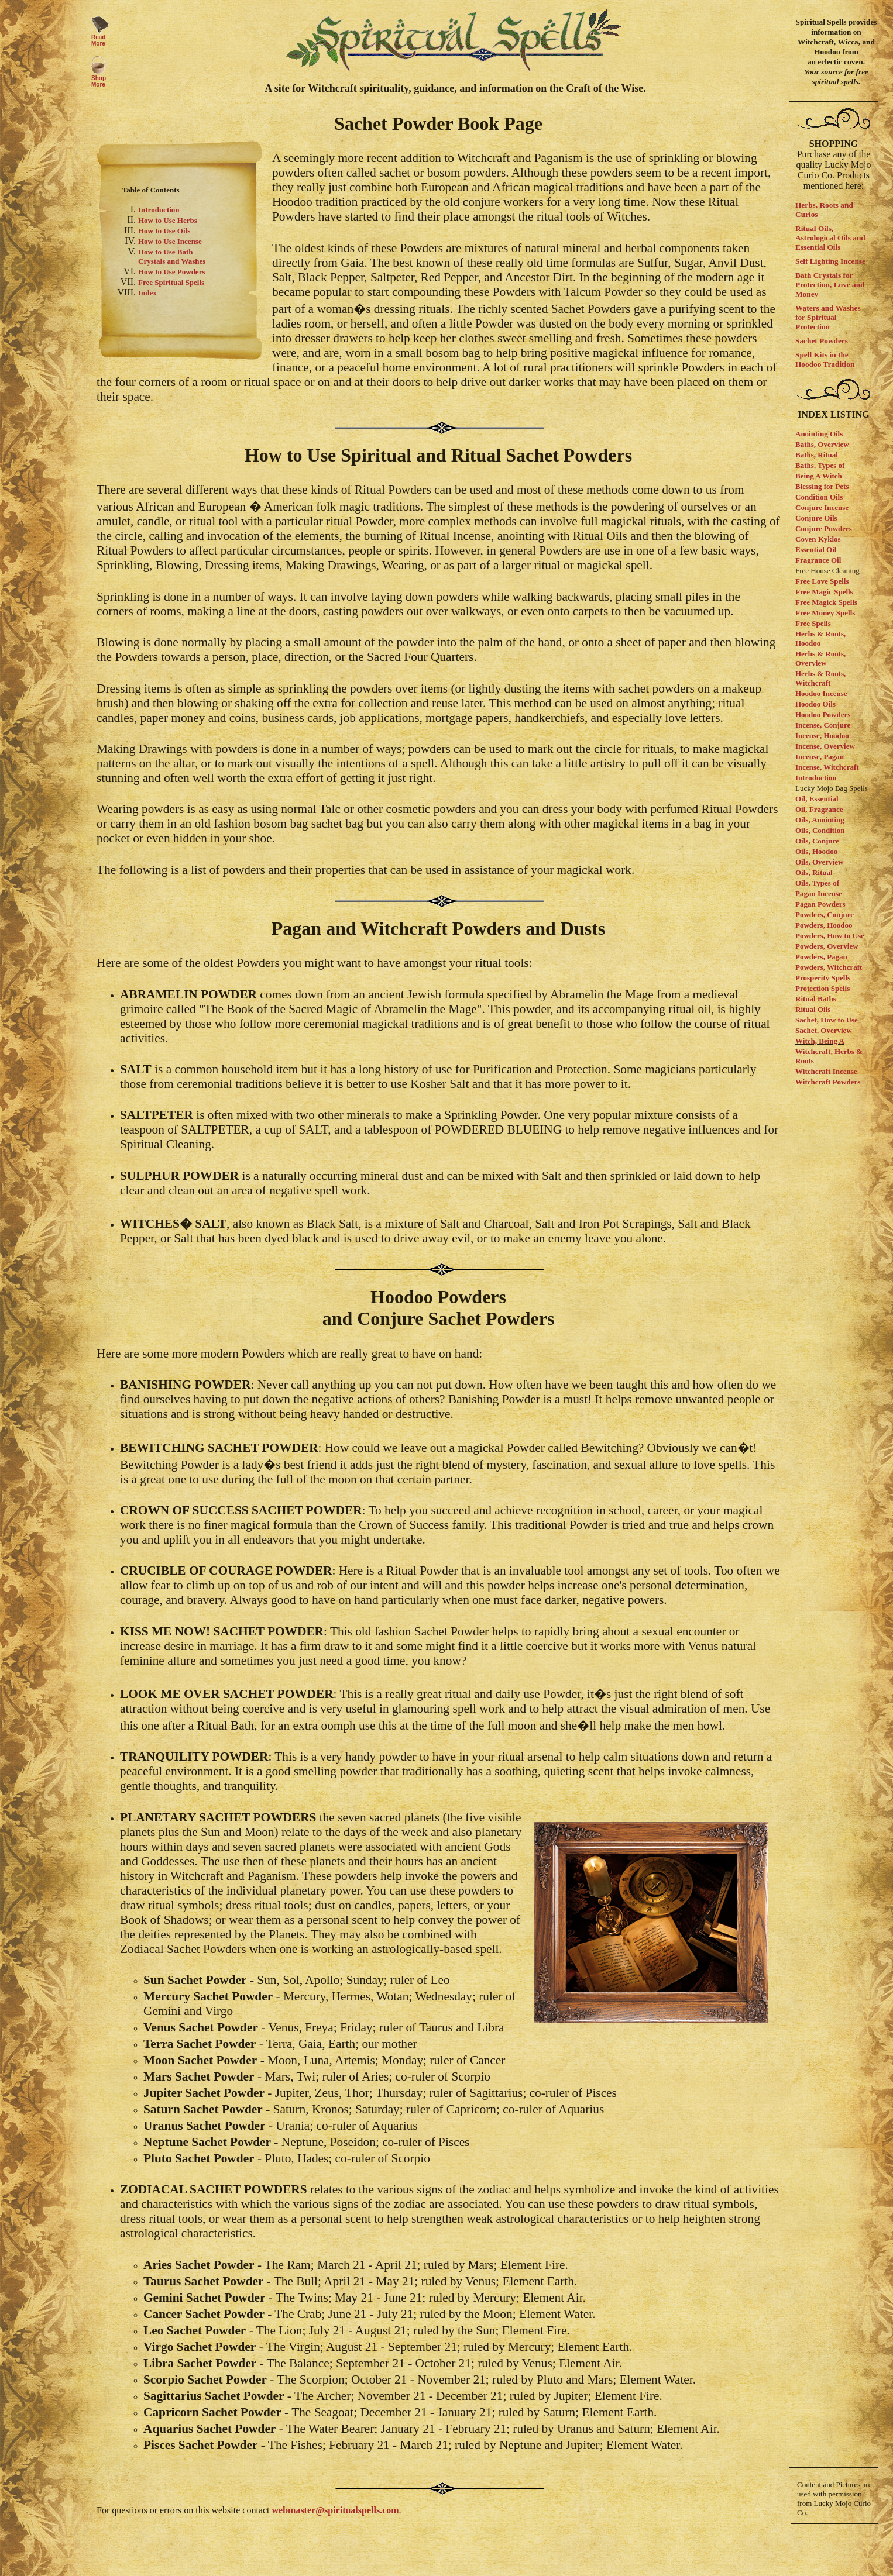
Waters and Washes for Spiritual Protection (828, 317)
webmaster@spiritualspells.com (335, 2510)
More (98, 84)
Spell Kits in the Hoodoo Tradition (824, 359)
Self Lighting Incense (830, 261)
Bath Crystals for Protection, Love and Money (830, 284)
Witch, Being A (819, 1040)
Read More (98, 40)
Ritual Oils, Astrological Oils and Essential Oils (830, 238)
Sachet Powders (821, 340)
